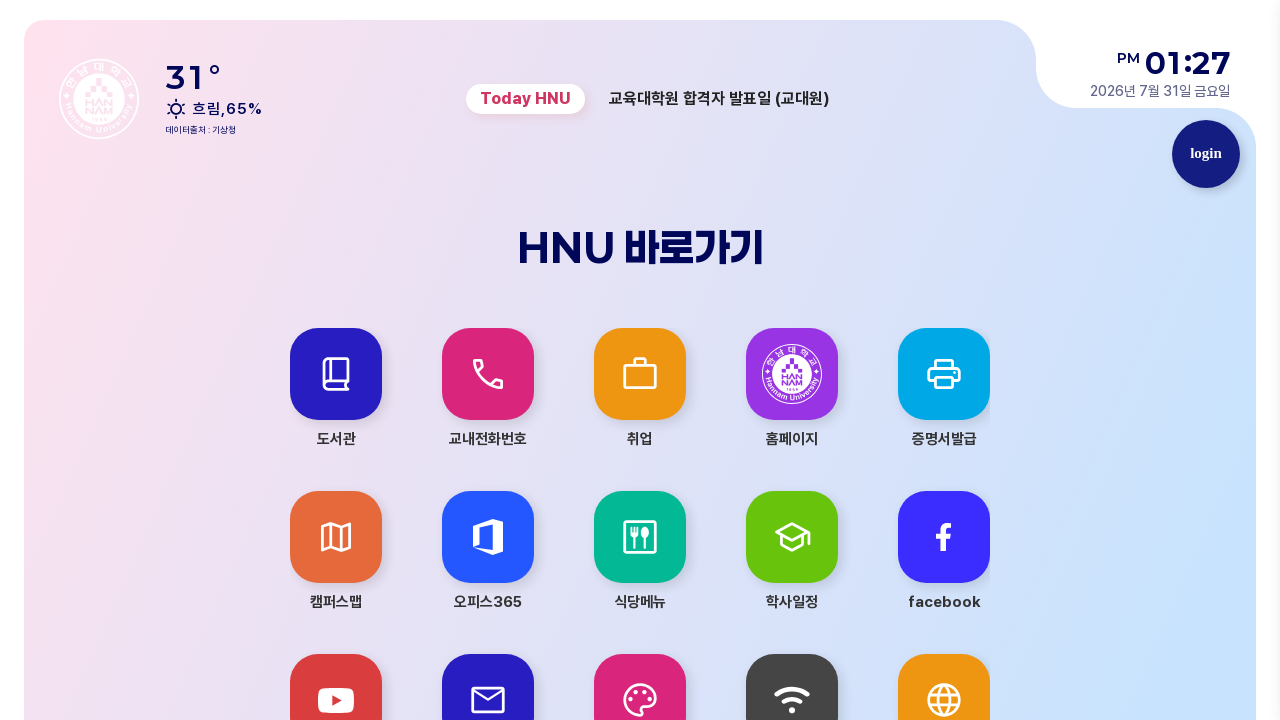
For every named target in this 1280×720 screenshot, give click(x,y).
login (1206, 153)
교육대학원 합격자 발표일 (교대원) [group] (719, 98)
